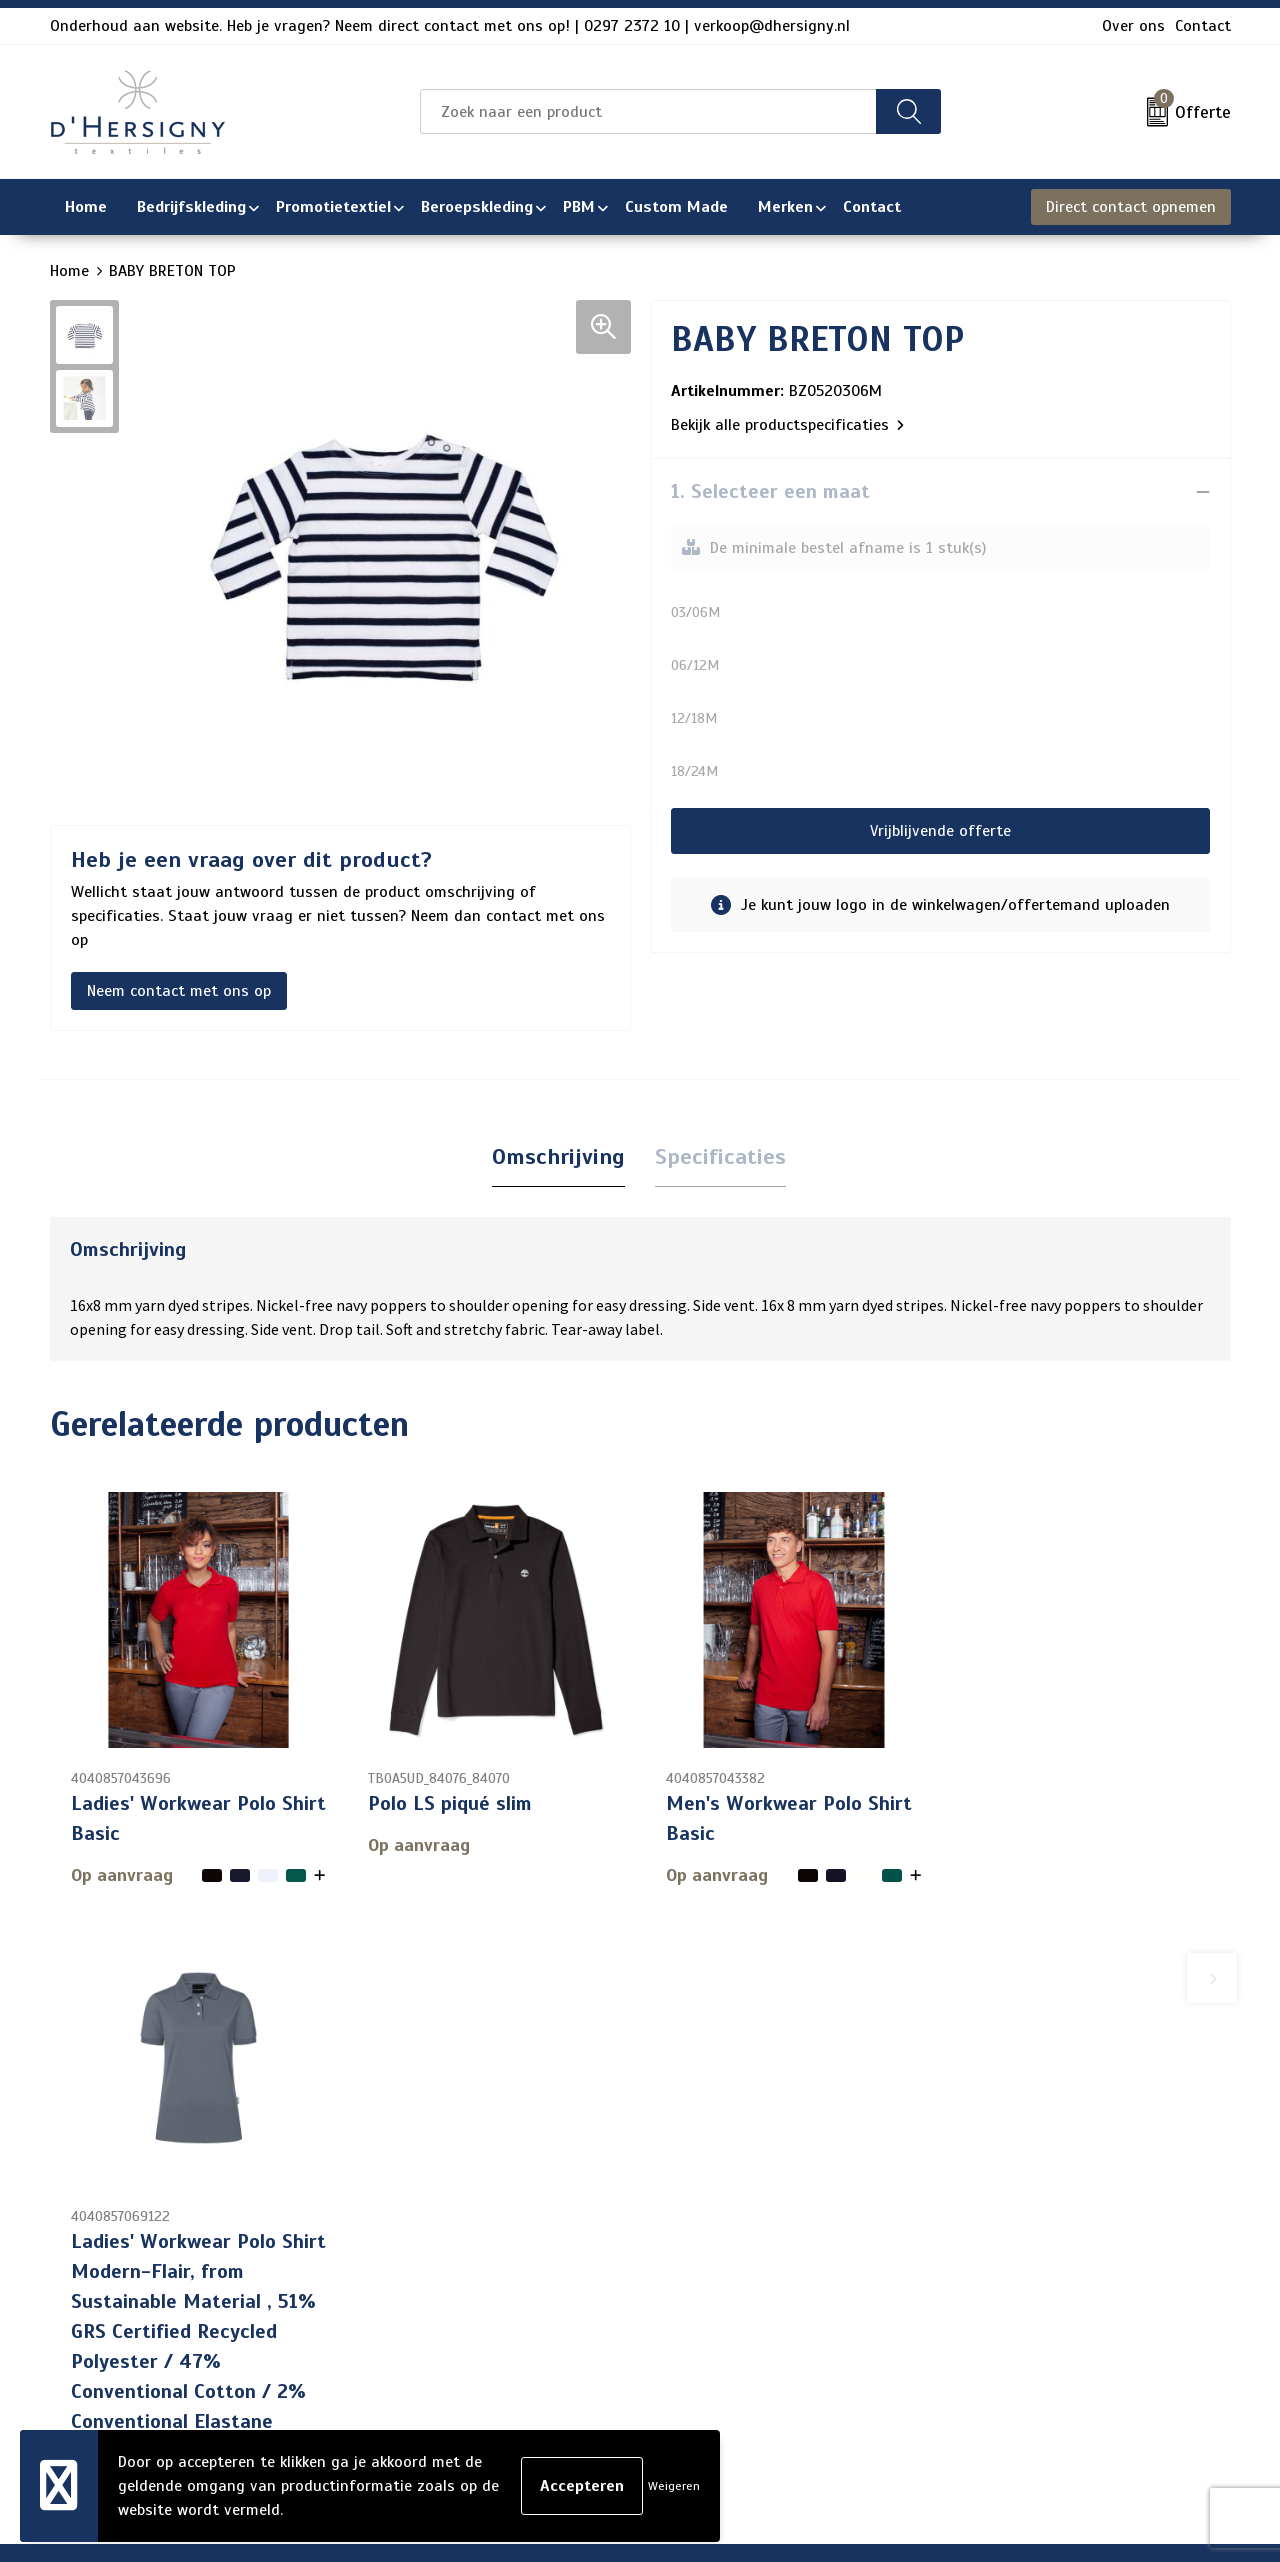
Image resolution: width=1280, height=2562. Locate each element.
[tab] (558, 1157)
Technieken (538, 2365)
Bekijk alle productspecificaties (787, 425)
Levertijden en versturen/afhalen (618, 2301)
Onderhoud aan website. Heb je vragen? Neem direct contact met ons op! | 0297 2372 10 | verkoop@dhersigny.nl (450, 26)
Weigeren (674, 2486)
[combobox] (648, 111)
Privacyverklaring (1010, 2269)
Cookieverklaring (1007, 2237)
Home (69, 271)
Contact (1203, 26)
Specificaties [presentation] (720, 1156)
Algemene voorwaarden (1033, 2205)
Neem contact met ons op (179, 991)
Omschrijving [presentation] (558, 1156)
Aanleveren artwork (569, 2333)
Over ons (1133, 26)
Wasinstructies (553, 2397)
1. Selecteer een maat (770, 491)
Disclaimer (986, 2301)
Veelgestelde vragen (571, 2269)
